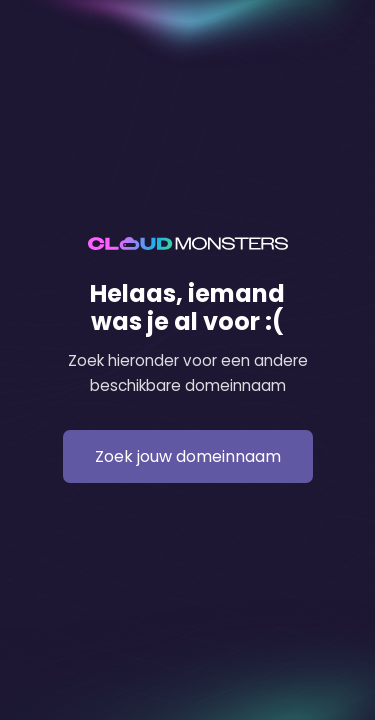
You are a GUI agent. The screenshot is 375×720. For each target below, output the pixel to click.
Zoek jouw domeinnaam (188, 456)
